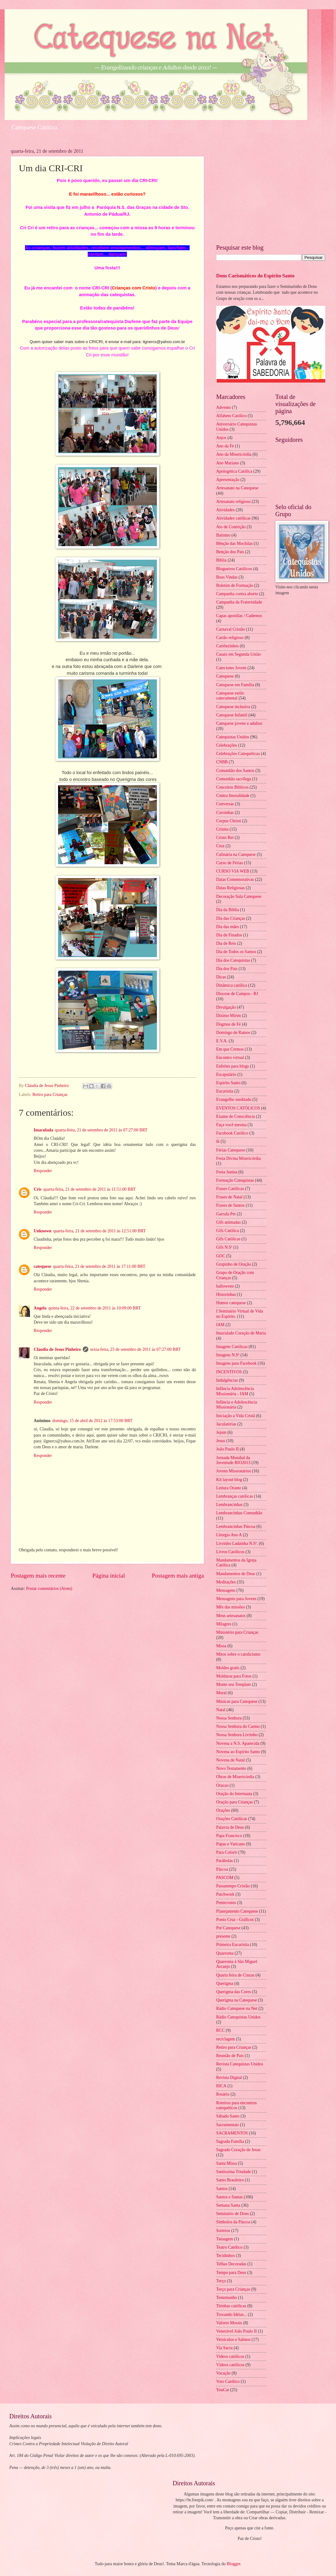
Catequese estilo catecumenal (230, 696)
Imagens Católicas (232, 1346)
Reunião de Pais (230, 2055)
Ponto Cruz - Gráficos (235, 1919)
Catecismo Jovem (231, 668)
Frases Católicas (230, 1188)
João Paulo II (227, 1449)
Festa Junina (226, 1172)
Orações (223, 1810)
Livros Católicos (230, 1551)
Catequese (225, 676)
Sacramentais (227, 2124)
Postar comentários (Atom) (49, 1588)
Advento (223, 407)
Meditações (226, 1582)
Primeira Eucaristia (232, 1944)
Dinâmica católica (231, 985)
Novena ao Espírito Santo (238, 1751)
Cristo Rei (224, 837)
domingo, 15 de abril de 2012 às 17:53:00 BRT (92, 1420)
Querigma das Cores (233, 1991)
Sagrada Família (230, 2141)
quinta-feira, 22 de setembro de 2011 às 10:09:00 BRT (94, 1308)
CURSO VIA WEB (232, 871)
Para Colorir (226, 1852)
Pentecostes (226, 1902)
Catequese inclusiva (233, 706)
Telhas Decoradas (231, 2264)
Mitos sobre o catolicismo (238, 1654)
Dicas (221, 977)
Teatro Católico (229, 2247)
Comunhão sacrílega (233, 779)
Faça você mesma (231, 1124)
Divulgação (226, 1007)
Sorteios (223, 2230)
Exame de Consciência (235, 1116)
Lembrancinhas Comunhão (239, 1513)
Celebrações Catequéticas (238, 753)
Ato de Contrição (231, 527)
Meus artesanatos (231, 1615)
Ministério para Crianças (237, 1632)
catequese (42, 1266)
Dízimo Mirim (228, 1015)
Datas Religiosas (230, 888)
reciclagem (225, 2039)
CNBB (222, 762)
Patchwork (225, 1894)
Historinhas (226, 1294)
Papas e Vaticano (230, 1844)
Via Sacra (224, 2348)
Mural (221, 1692)
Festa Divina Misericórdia (238, 1158)
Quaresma (224, 1953)
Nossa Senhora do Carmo (238, 1726)
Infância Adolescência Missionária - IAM (235, 1391)
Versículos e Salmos (233, 2339)
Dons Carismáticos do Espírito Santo (255, 275)
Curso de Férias (229, 863)
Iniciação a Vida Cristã (235, 1415)
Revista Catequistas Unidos (239, 2064)
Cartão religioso (230, 637)
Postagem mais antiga (178, 1575)
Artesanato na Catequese (237, 488)
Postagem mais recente (38, 1575)
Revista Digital (229, 2077)
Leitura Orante (228, 1488)
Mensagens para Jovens (236, 1598)
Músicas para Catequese (236, 1701)
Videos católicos (230, 2356)
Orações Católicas (231, 1818)
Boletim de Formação (234, 585)
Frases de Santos (230, 1205)
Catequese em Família (235, 684)
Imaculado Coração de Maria (241, 1333)
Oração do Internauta (234, 1793)
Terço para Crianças (233, 2289)
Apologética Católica (234, 471)
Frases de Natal (229, 1197)
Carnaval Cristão (230, 629)
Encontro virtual (230, 1057)
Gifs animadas (228, 1222)
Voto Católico (228, 2381)
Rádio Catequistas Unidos (238, 2017)
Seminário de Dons (232, 2213)
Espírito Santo (228, 1083)
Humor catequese (231, 1302)
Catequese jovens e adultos (239, 723)
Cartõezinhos (227, 646)
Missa (221, 1646)
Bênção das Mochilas (234, 543)
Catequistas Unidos (232, 737)
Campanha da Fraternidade (239, 602)
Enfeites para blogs (232, 1066)
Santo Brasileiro (230, 2180)
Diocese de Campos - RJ (237, 993)
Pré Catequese (228, 1928)
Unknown (43, 1231)
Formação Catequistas (235, 1180)
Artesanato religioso (233, 501)
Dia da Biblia (227, 909)
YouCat (222, 2389)
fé (218, 1141)
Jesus (220, 1440)
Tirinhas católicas (231, 2306)
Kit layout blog (229, 1479)
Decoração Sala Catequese (238, 896)
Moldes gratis (228, 1667)
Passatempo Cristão (233, 1886)
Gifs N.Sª (224, 1247)
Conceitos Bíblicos (232, 787)
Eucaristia (224, 1091)
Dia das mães (227, 926)
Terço (221, 2281)
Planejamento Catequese (237, 1911)
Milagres (223, 1624)
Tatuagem (224, 2239)
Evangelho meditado (233, 1099)
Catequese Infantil (231, 715)
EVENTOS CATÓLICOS (238, 1108)
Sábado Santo (228, 2116)
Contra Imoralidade (233, 795)
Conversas (225, 804)
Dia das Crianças (230, 918)
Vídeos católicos (230, 2364)
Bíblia (221, 560)
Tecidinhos (225, 2255)
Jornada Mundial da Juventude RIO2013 (233, 1460)
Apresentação (227, 479)
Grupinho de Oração (233, 1264)
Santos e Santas (229, 2197)
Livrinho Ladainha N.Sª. (237, 1543)
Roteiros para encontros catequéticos (236, 2105)
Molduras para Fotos (233, 1676)
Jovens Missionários (233, 1471)
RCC (220, 2030)
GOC (220, 1256)
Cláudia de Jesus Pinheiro (57, 1349)
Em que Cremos (230, 1049)
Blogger (233, 2563)
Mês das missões (230, 1607)
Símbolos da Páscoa (233, 2222)
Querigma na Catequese (236, 2000)
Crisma (222, 829)
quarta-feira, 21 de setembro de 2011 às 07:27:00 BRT (101, 1130)
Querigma (224, 1983)
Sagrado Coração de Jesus (238, 2149)
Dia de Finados (229, 935)
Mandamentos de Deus (235, 1573)
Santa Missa (226, 2163)
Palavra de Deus (230, 1827)
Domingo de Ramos (233, 1032)
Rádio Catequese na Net (236, 2008)
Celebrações (226, 745)
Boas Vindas (226, 577)
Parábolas (224, 1860)
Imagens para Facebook (236, 1363)
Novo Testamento (231, 1768)
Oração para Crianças (234, 1802)
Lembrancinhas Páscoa (235, 1526)
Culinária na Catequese (236, 854)
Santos (222, 2188)
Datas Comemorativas (235, 879)
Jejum (221, 1432)
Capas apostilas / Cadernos (239, 615)
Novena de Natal (230, 1760)
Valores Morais (229, 2323)
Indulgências (227, 1380)
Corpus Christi (228, 821)
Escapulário (226, 1074)
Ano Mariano (227, 463)
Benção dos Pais (230, 552)
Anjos (221, 437)
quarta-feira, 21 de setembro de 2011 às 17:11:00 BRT (99, 1266)
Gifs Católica (227, 1230)
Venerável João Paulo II (236, 2331)
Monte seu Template (233, 1684)
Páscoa (222, 1869)
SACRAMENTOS (232, 2133)
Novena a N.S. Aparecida (237, 1743)
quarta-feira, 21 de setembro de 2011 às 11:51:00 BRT (89, 1189)
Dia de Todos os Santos (236, 951)
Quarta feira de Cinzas (235, 1975)
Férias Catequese (230, 1150)
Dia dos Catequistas (233, 960)
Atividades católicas (233, 518)
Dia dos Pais (226, 968)
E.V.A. (222, 1041)
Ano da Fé (225, 446)
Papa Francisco (229, 1835)
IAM (220, 1324)
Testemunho (226, 2297)
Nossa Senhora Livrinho (237, 1734)
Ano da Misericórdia (233, 454)
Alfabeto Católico (231, 415)
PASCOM (224, 1877)
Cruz (220, 846)
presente (223, 1936)
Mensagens (225, 1590)
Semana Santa (228, 2205)
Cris (37, 1189)
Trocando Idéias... (231, 2314)
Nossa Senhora (229, 1718)
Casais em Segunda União (238, 654)
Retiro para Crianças (49, 1094)
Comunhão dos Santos (235, 770)
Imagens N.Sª (227, 1355)
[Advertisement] (270, 191)
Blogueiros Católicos (234, 568)
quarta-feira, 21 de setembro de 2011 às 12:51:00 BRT (99, 1231)
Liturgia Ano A (229, 1535)
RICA (221, 2086)
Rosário (222, 2094)
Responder (43, 1170)
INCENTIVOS (229, 1372)
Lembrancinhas (229, 1504)
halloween (225, 1286)
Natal (220, 1709)
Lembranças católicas (234, 1496)
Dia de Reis (226, 943)
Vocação (223, 2373)
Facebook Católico (232, 1133)
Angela (40, 1308)
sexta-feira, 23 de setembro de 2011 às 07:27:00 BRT (135, 1349)
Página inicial (108, 1575)
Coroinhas (225, 812)
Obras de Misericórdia (235, 1776)
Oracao (222, 1785)
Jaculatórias (226, 1424)
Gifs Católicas (228, 1239)
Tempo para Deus (231, 2272)
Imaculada (43, 1130)
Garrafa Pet (226, 1214)
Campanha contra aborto (237, 593)
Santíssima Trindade (233, 2171)
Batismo (223, 535)
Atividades (225, 510)
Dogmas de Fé (228, 1024)
